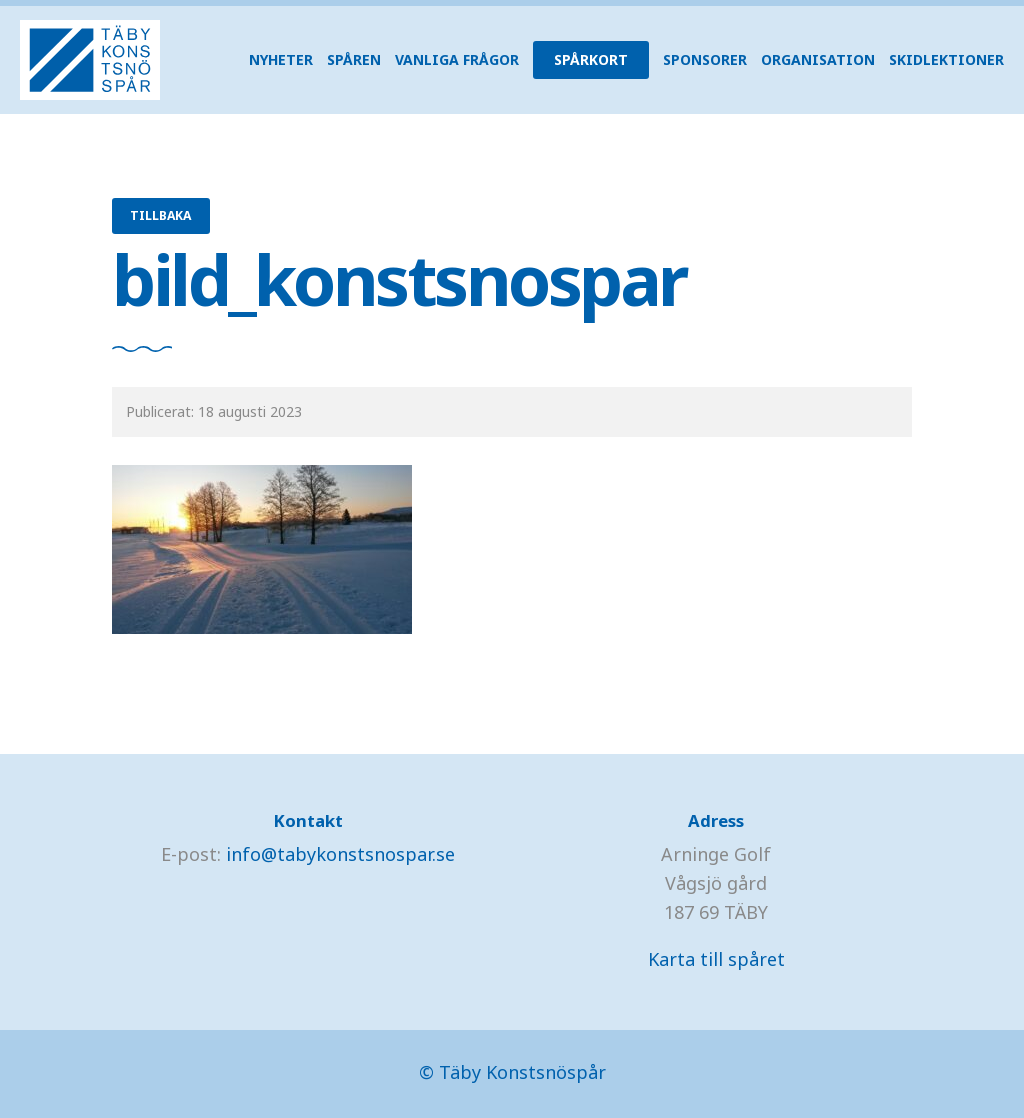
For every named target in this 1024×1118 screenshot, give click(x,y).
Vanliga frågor (457, 59)
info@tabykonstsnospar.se (340, 854)
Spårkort (591, 59)
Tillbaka (160, 215)
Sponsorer (705, 59)
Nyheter (281, 59)
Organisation (818, 59)
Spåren (354, 59)
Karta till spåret (716, 959)
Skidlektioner (946, 59)
